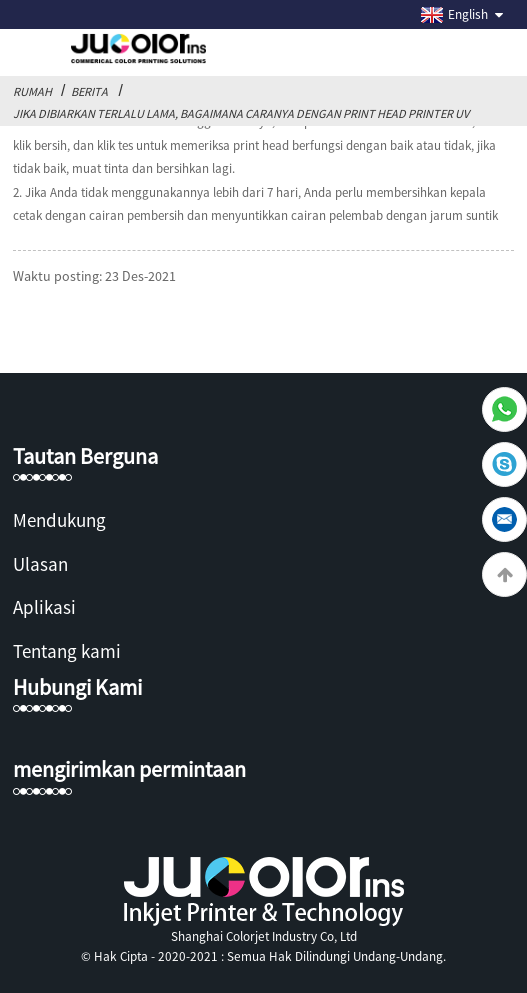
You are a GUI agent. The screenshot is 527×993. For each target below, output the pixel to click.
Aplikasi (44, 607)
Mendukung (59, 520)
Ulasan (40, 564)
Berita (89, 91)
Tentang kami (67, 651)
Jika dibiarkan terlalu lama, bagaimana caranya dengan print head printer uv (241, 113)
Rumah (32, 91)
